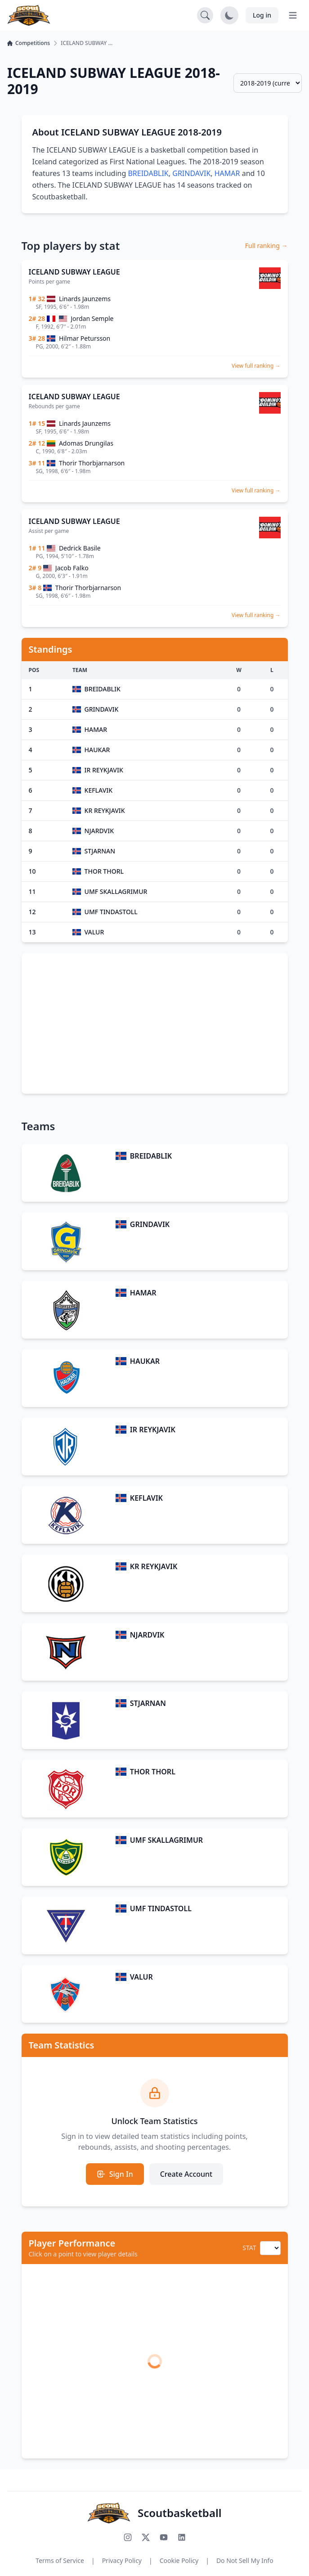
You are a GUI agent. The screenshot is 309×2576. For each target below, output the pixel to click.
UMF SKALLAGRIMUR (166, 1840)
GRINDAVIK (191, 173)
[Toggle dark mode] (229, 15)
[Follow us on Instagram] (127, 2537)
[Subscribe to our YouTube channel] (163, 2537)
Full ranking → (266, 245)
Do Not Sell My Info (244, 2560)
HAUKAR (145, 1361)
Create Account (186, 2174)
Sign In (115, 2174)
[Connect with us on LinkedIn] (181, 2537)
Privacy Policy (122, 2560)
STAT (249, 2247)
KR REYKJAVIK (153, 1566)
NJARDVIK (147, 1634)
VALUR (141, 1976)
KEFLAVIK (146, 1497)
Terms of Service (60, 2560)
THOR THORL (152, 1771)
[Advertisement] (155, 1024)
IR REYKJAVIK (152, 1429)
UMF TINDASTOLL (161, 1908)
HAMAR (227, 173)
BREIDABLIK (148, 173)
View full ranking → (256, 366)
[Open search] (205, 15)
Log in (262, 15)
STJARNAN (148, 1703)
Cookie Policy (179, 2560)
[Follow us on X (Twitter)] (145, 2537)
